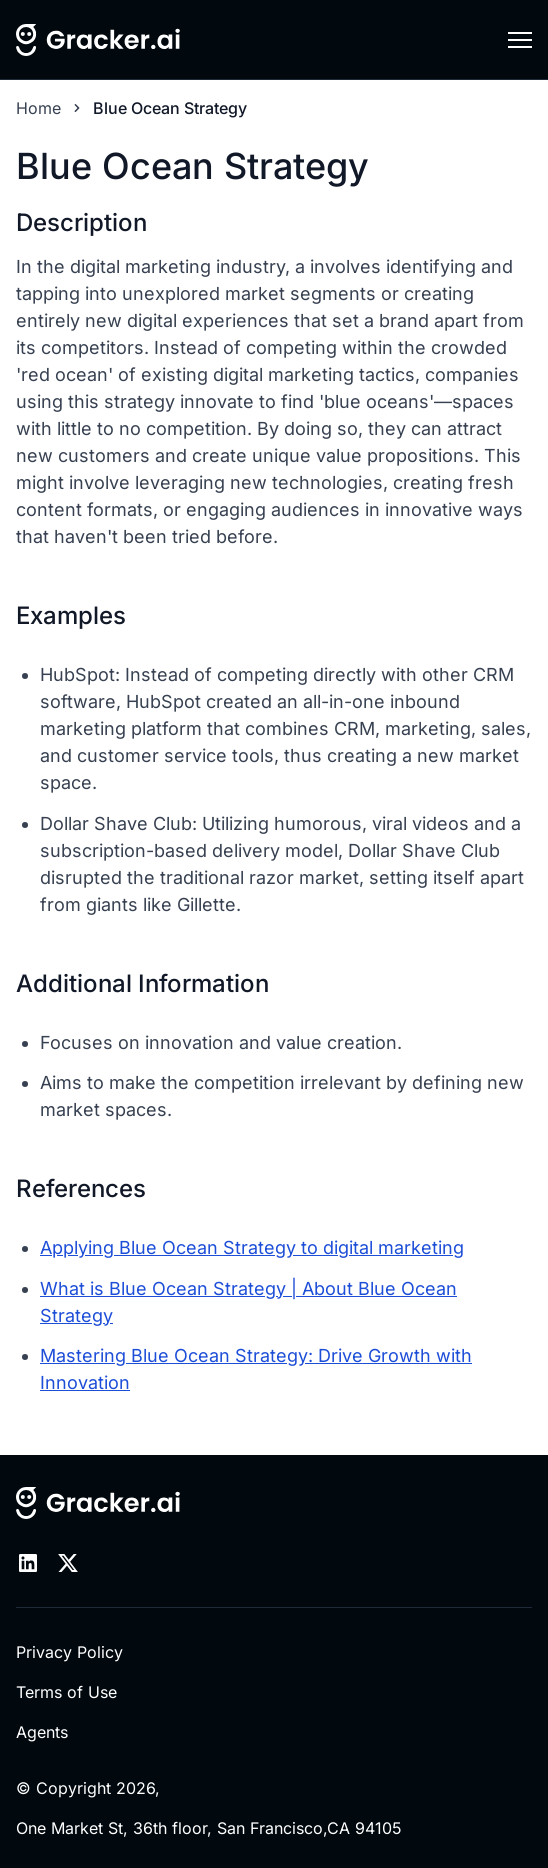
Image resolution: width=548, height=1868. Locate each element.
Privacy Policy (69, 1652)
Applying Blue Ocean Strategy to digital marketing (252, 1247)
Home (38, 108)
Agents (42, 1732)
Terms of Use (66, 1692)
